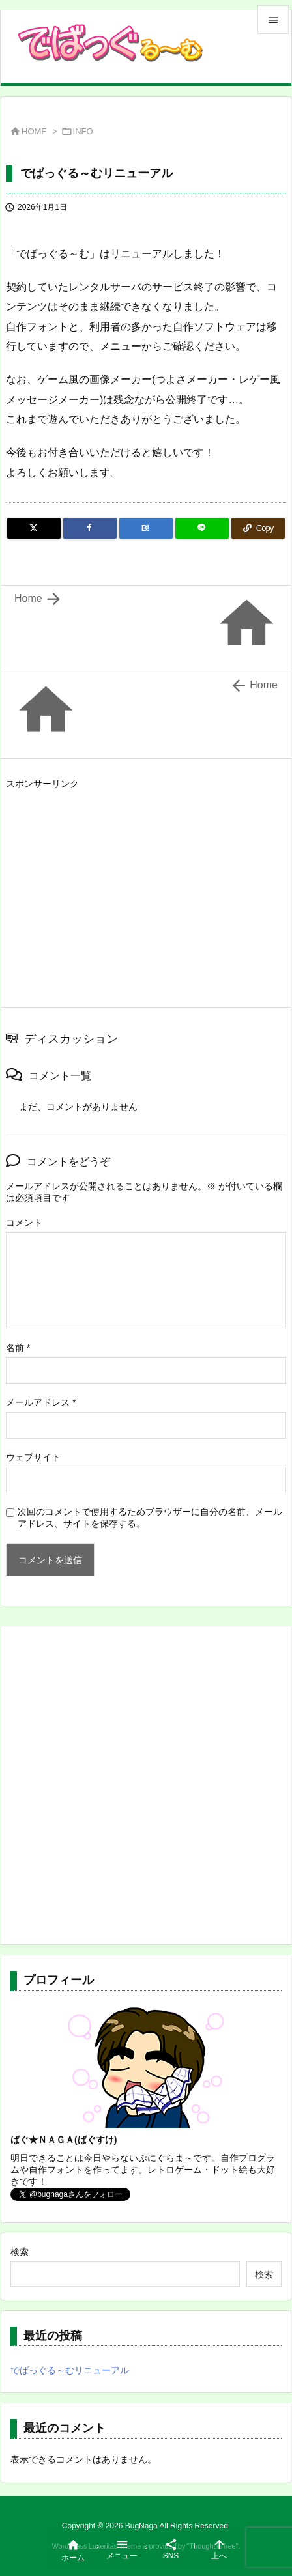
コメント (24, 1222)
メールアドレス (41, 1402)
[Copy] (258, 528)
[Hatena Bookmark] (146, 528)
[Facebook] (90, 528)
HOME (34, 131)
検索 (19, 2251)
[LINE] (202, 528)
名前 (18, 1347)
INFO (83, 131)
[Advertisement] (115, 884)
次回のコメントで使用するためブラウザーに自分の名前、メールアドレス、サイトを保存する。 (150, 1518)
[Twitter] (34, 528)
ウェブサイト (33, 1457)
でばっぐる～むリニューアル (69, 2370)
